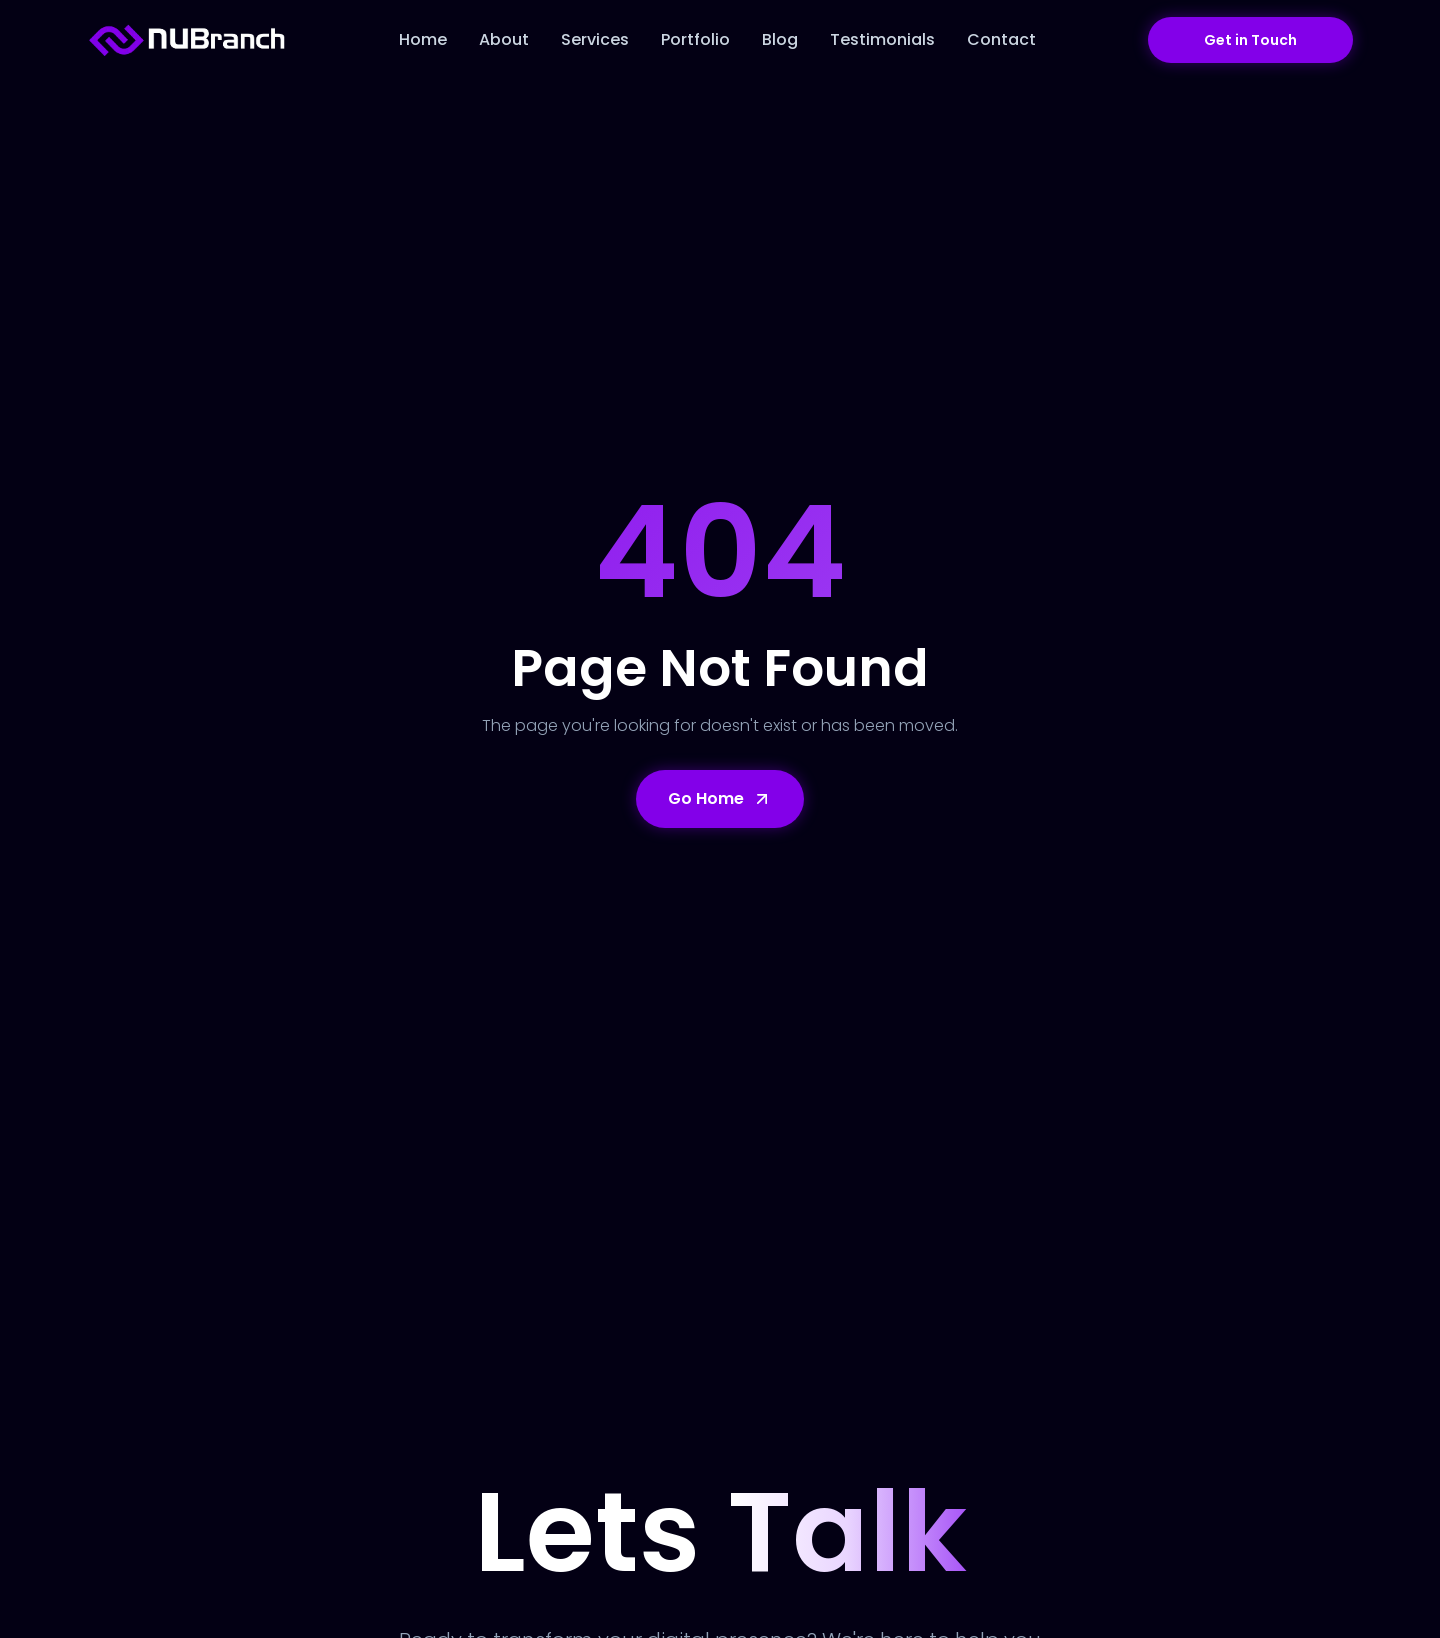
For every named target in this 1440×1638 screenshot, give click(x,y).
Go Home (720, 798)
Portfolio (695, 39)
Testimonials (882, 39)
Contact (1001, 39)
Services (595, 39)
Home (423, 39)
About (504, 39)
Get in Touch (1250, 40)
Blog (780, 39)
